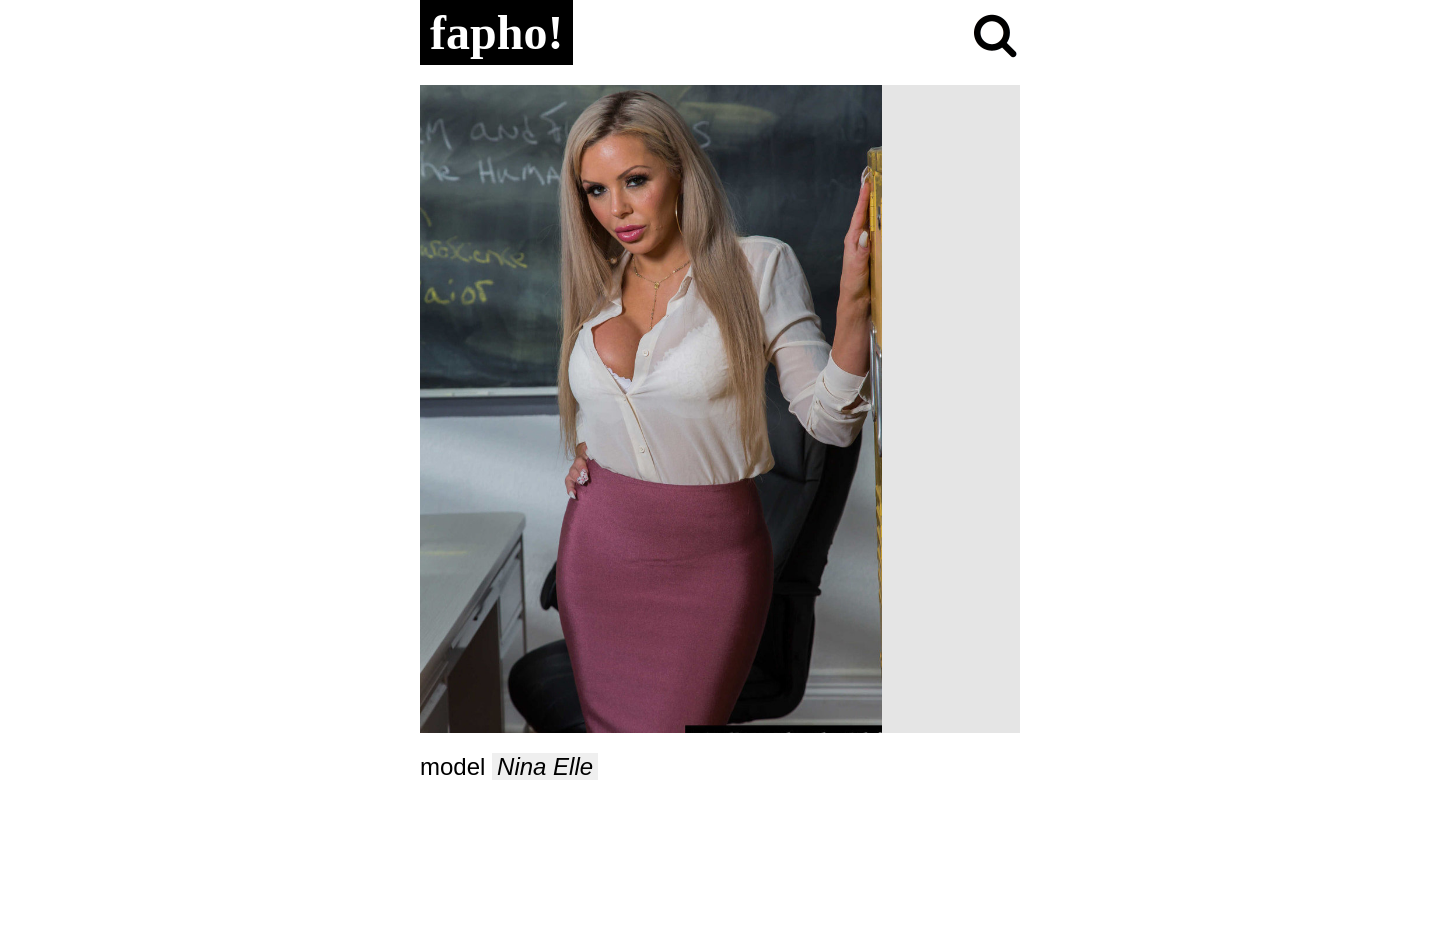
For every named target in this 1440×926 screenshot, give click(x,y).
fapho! (496, 32)
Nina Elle (545, 766)
